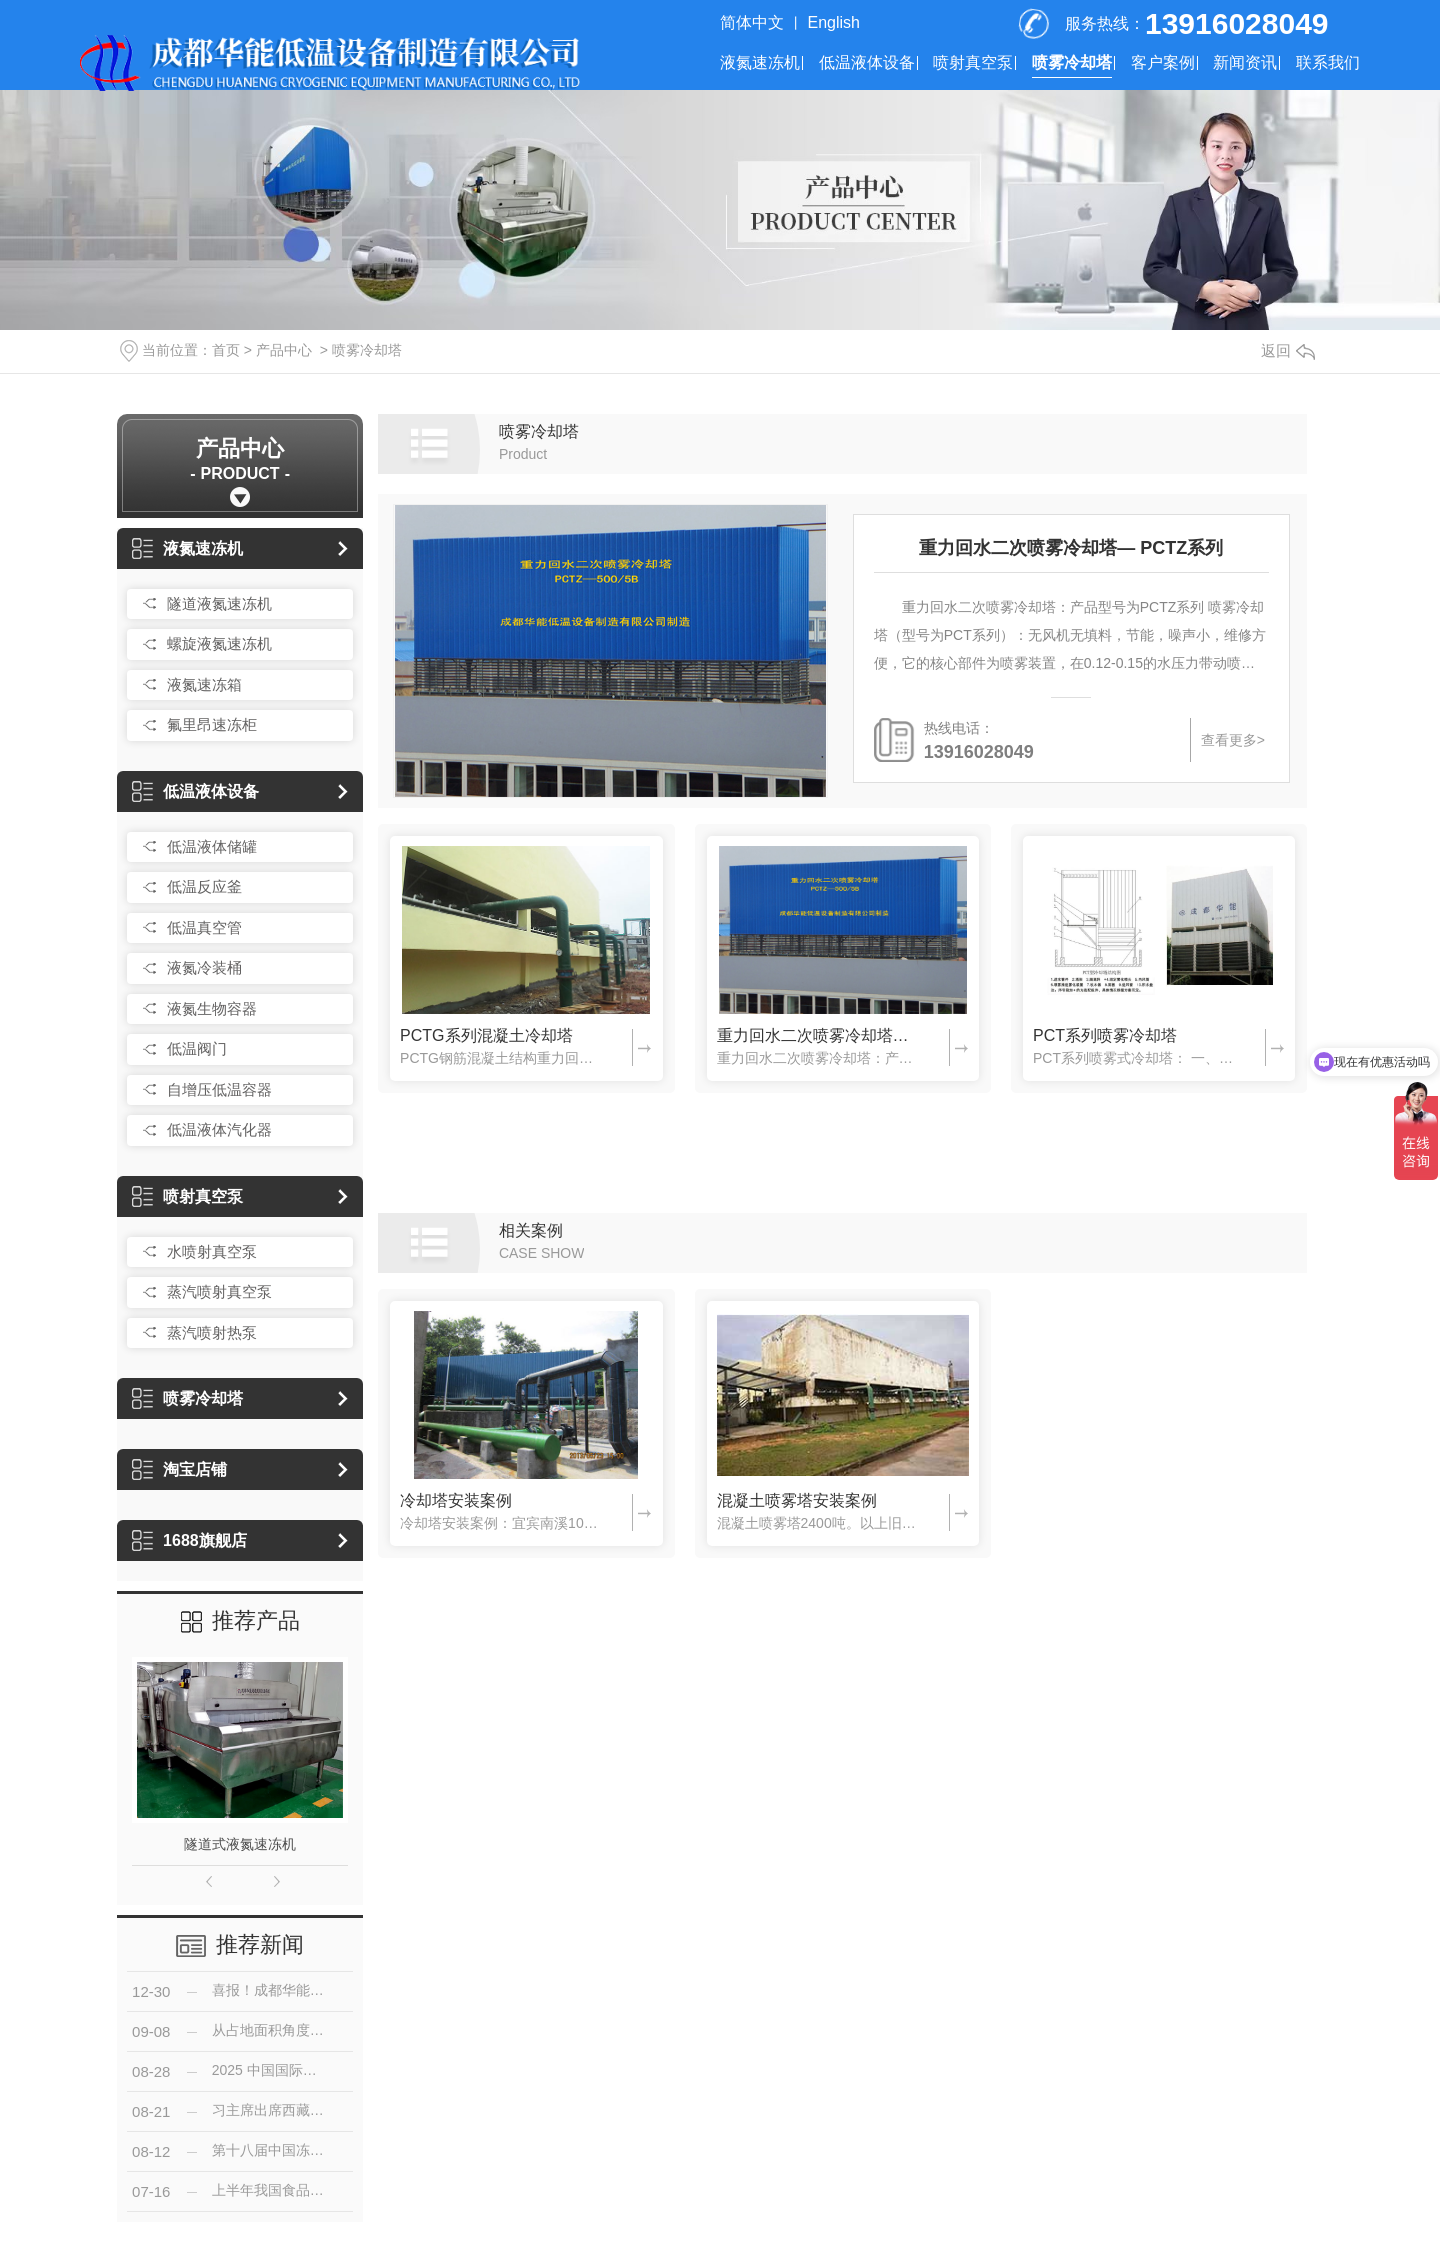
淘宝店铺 (179, 1469)
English (834, 22)
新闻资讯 (1245, 62)
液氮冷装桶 (204, 967)
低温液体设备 (867, 62)
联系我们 (1328, 62)
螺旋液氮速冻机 (219, 643)
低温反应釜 (204, 886)
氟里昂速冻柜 (212, 724)
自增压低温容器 (219, 1089)
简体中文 (752, 22)
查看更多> (1233, 740)
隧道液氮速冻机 (219, 603)
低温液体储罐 (212, 846)
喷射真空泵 (973, 62)
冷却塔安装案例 (456, 1500)
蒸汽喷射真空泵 (219, 1291)
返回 (1288, 350)
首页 (226, 350)
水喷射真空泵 (212, 1251)
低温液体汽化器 (219, 1129)
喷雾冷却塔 (1072, 62)
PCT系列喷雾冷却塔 (1105, 1035)
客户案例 (1163, 62)
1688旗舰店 (189, 1540)
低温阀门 (197, 1048)
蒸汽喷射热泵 (212, 1332)
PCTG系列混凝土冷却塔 (486, 1035)
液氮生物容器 (212, 1008)
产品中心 (284, 350)
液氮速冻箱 (204, 684)
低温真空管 (204, 927)
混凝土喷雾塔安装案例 (797, 1500)
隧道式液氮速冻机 (240, 1844)
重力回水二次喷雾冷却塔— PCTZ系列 (1071, 548)
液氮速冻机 (760, 62)
